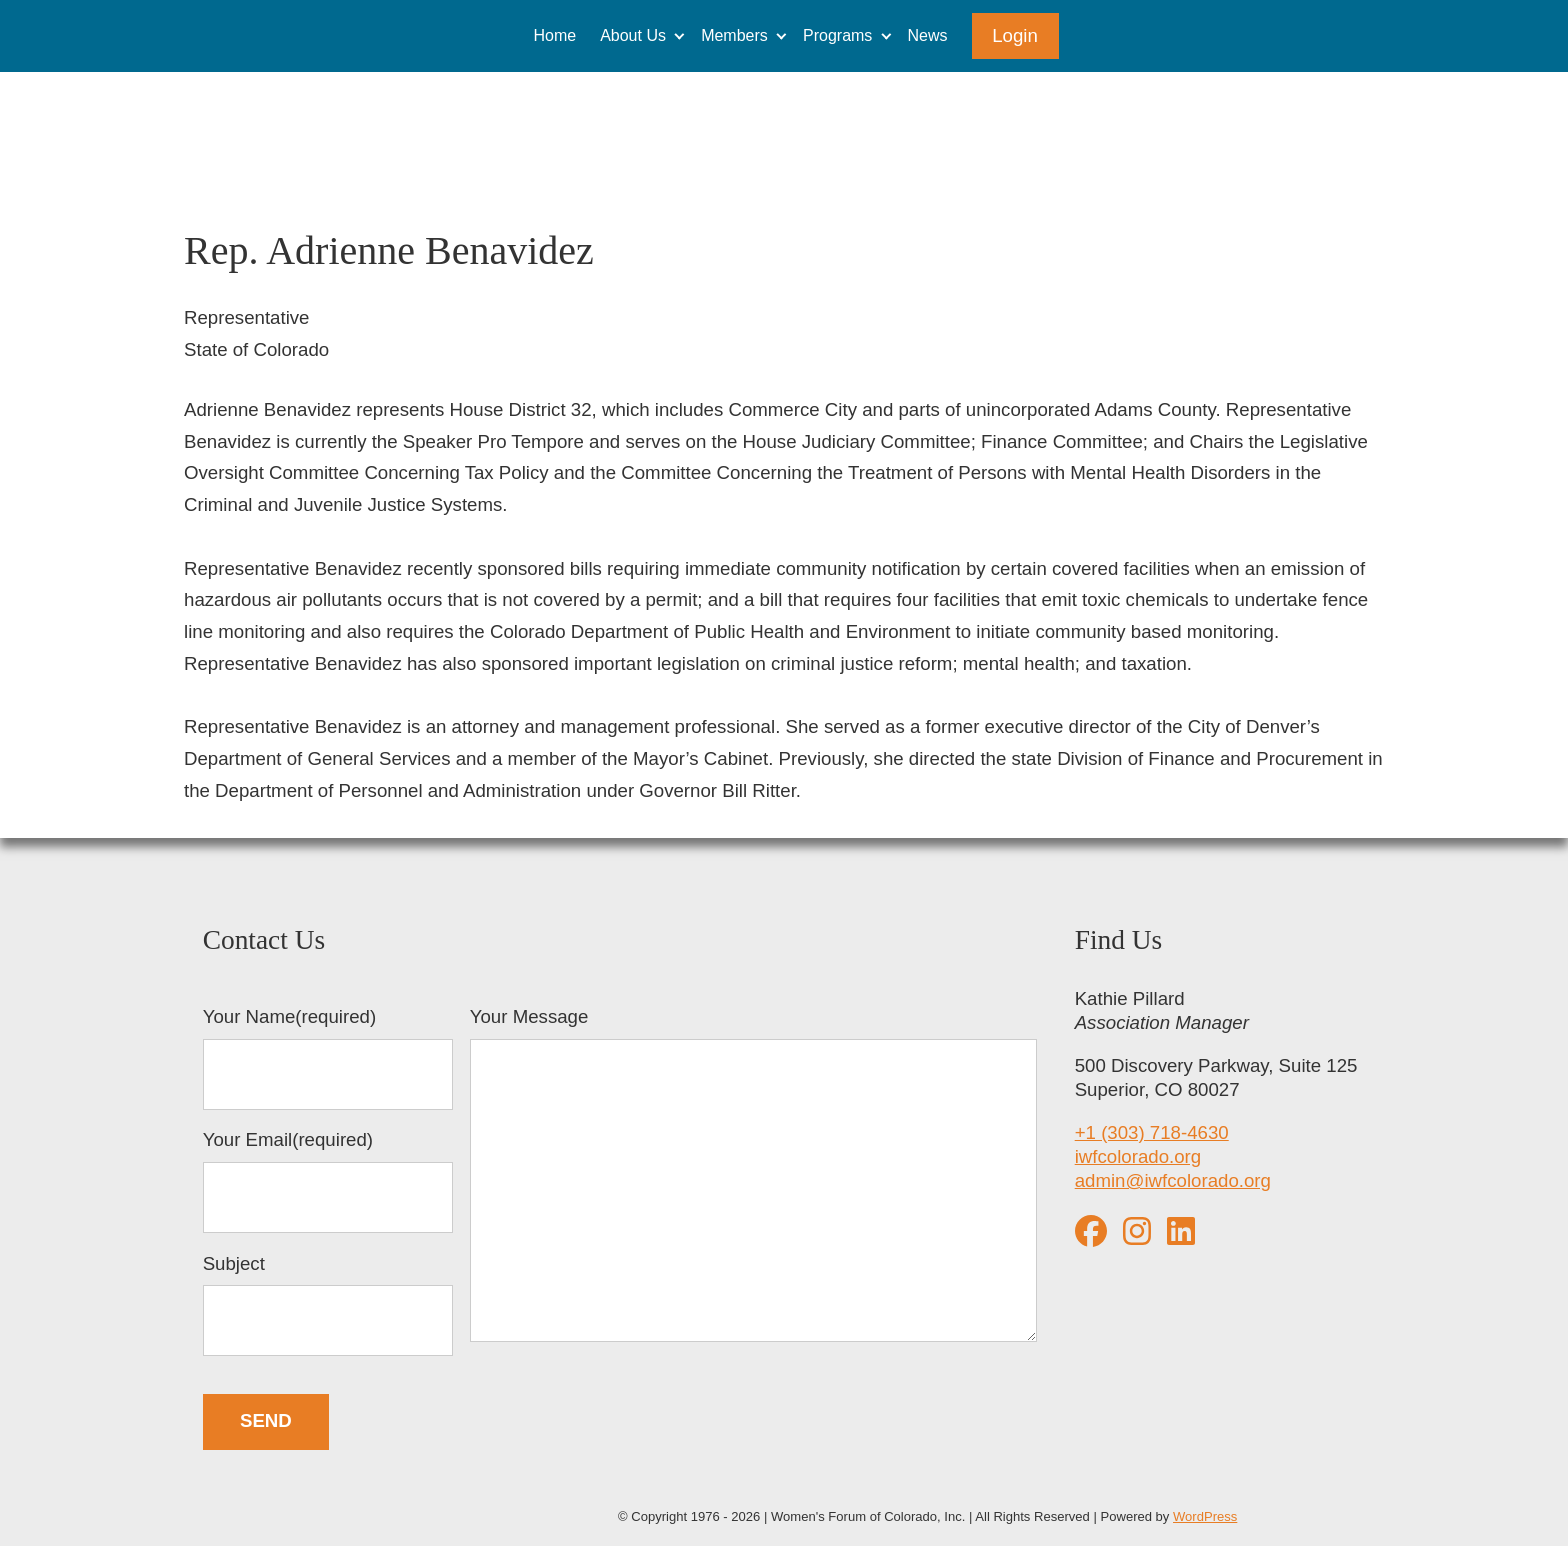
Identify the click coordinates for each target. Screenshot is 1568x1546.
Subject (328, 1305)
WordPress (1205, 1516)
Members (734, 35)
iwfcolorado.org (1138, 1156)
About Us (633, 35)
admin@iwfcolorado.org (1173, 1180)
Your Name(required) (328, 1058)
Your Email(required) (328, 1181)
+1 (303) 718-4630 (1152, 1132)
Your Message (754, 1177)
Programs (837, 35)
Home (554, 35)
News (928, 35)
